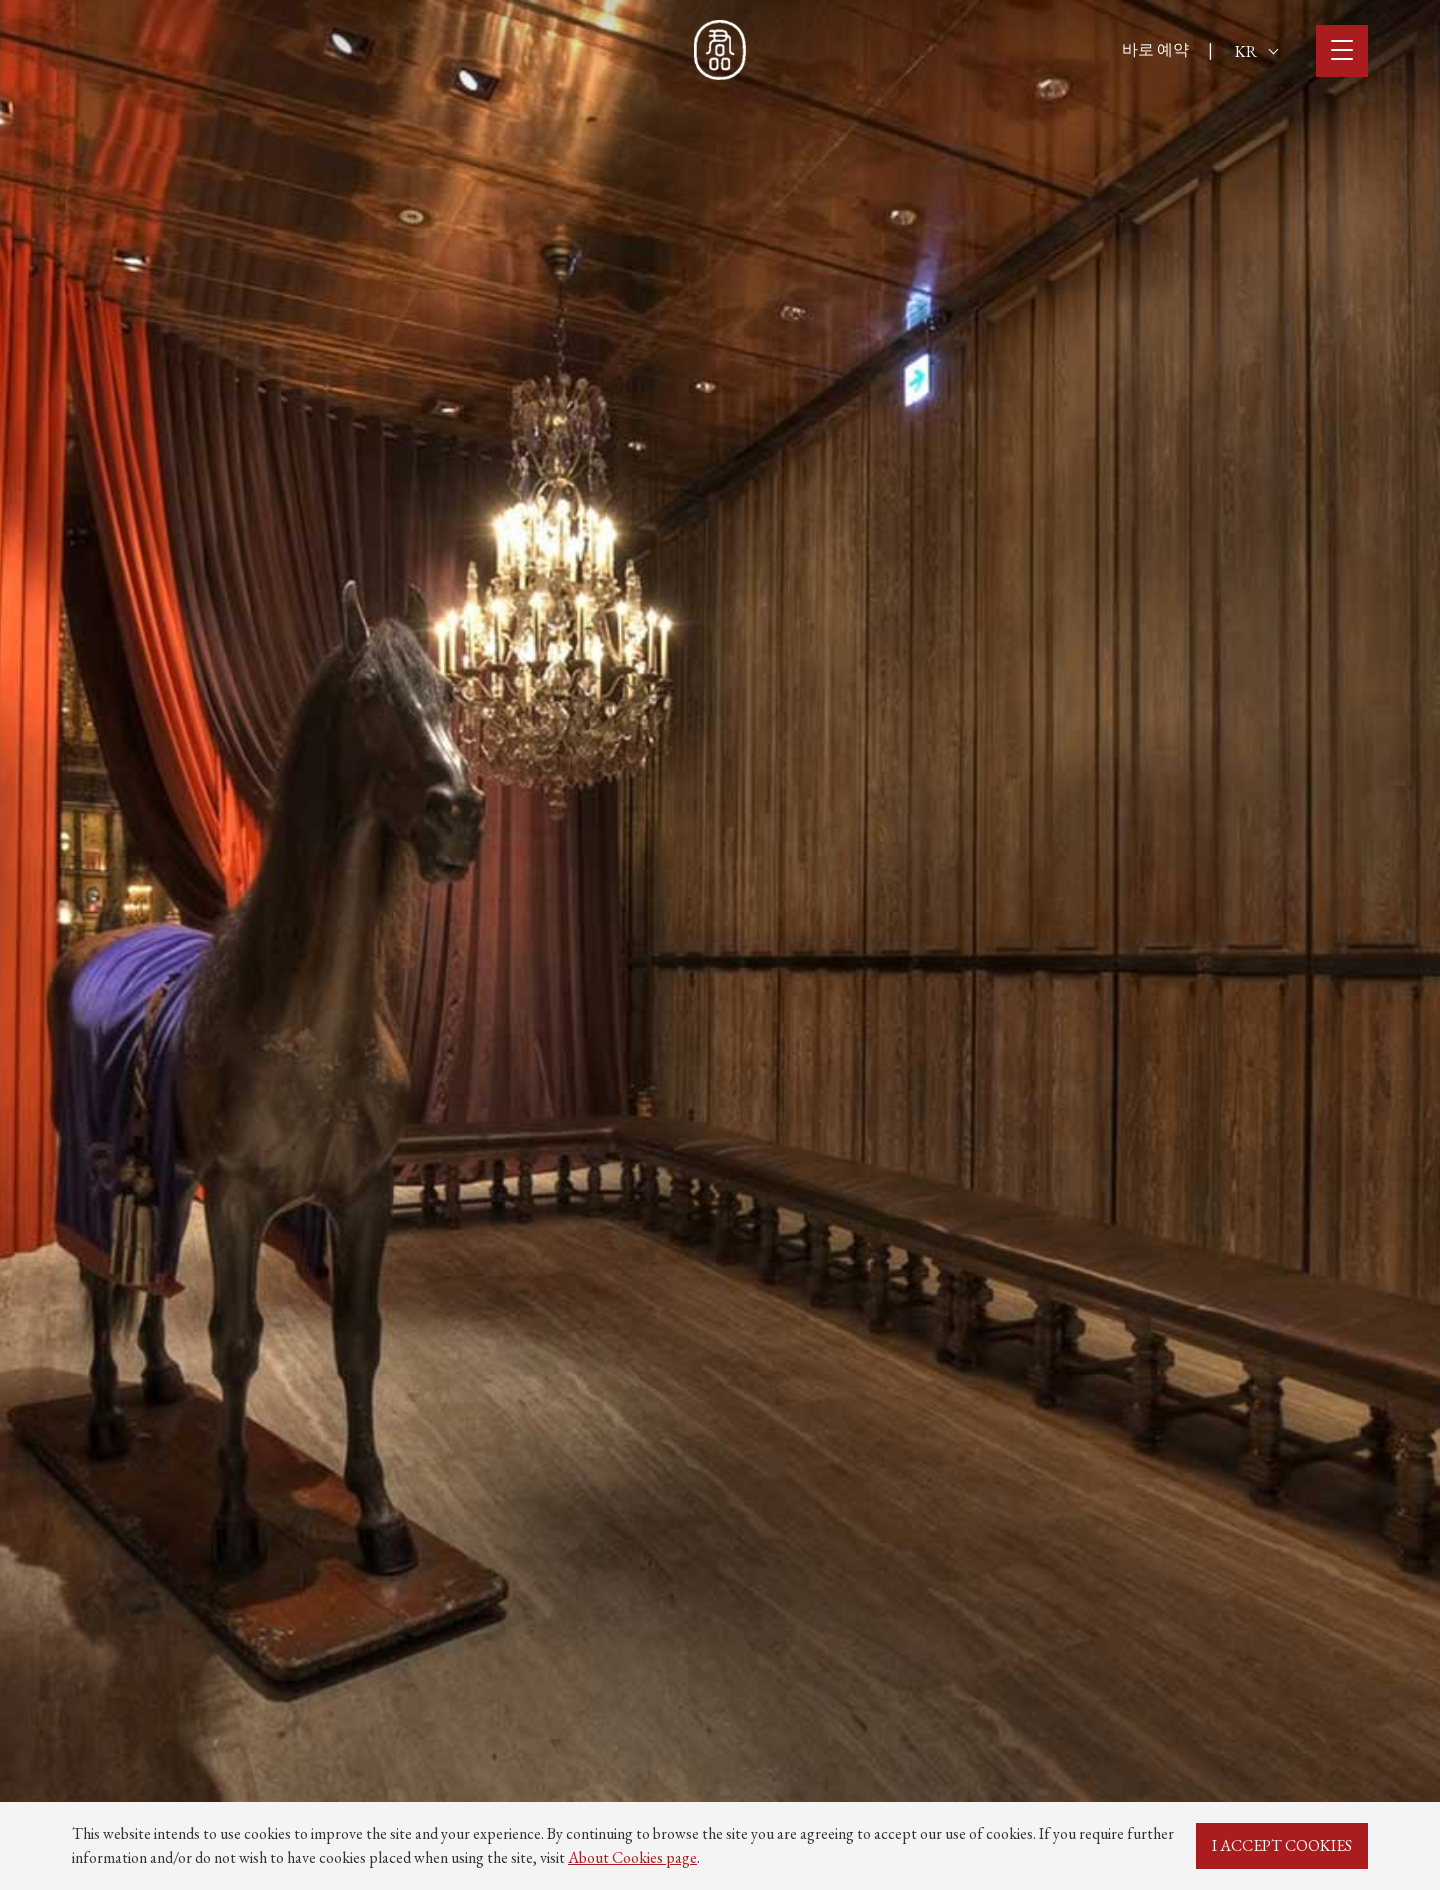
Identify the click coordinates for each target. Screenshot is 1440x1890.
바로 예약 (1155, 49)
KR (1256, 51)
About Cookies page (632, 1857)
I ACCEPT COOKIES (1282, 1845)
